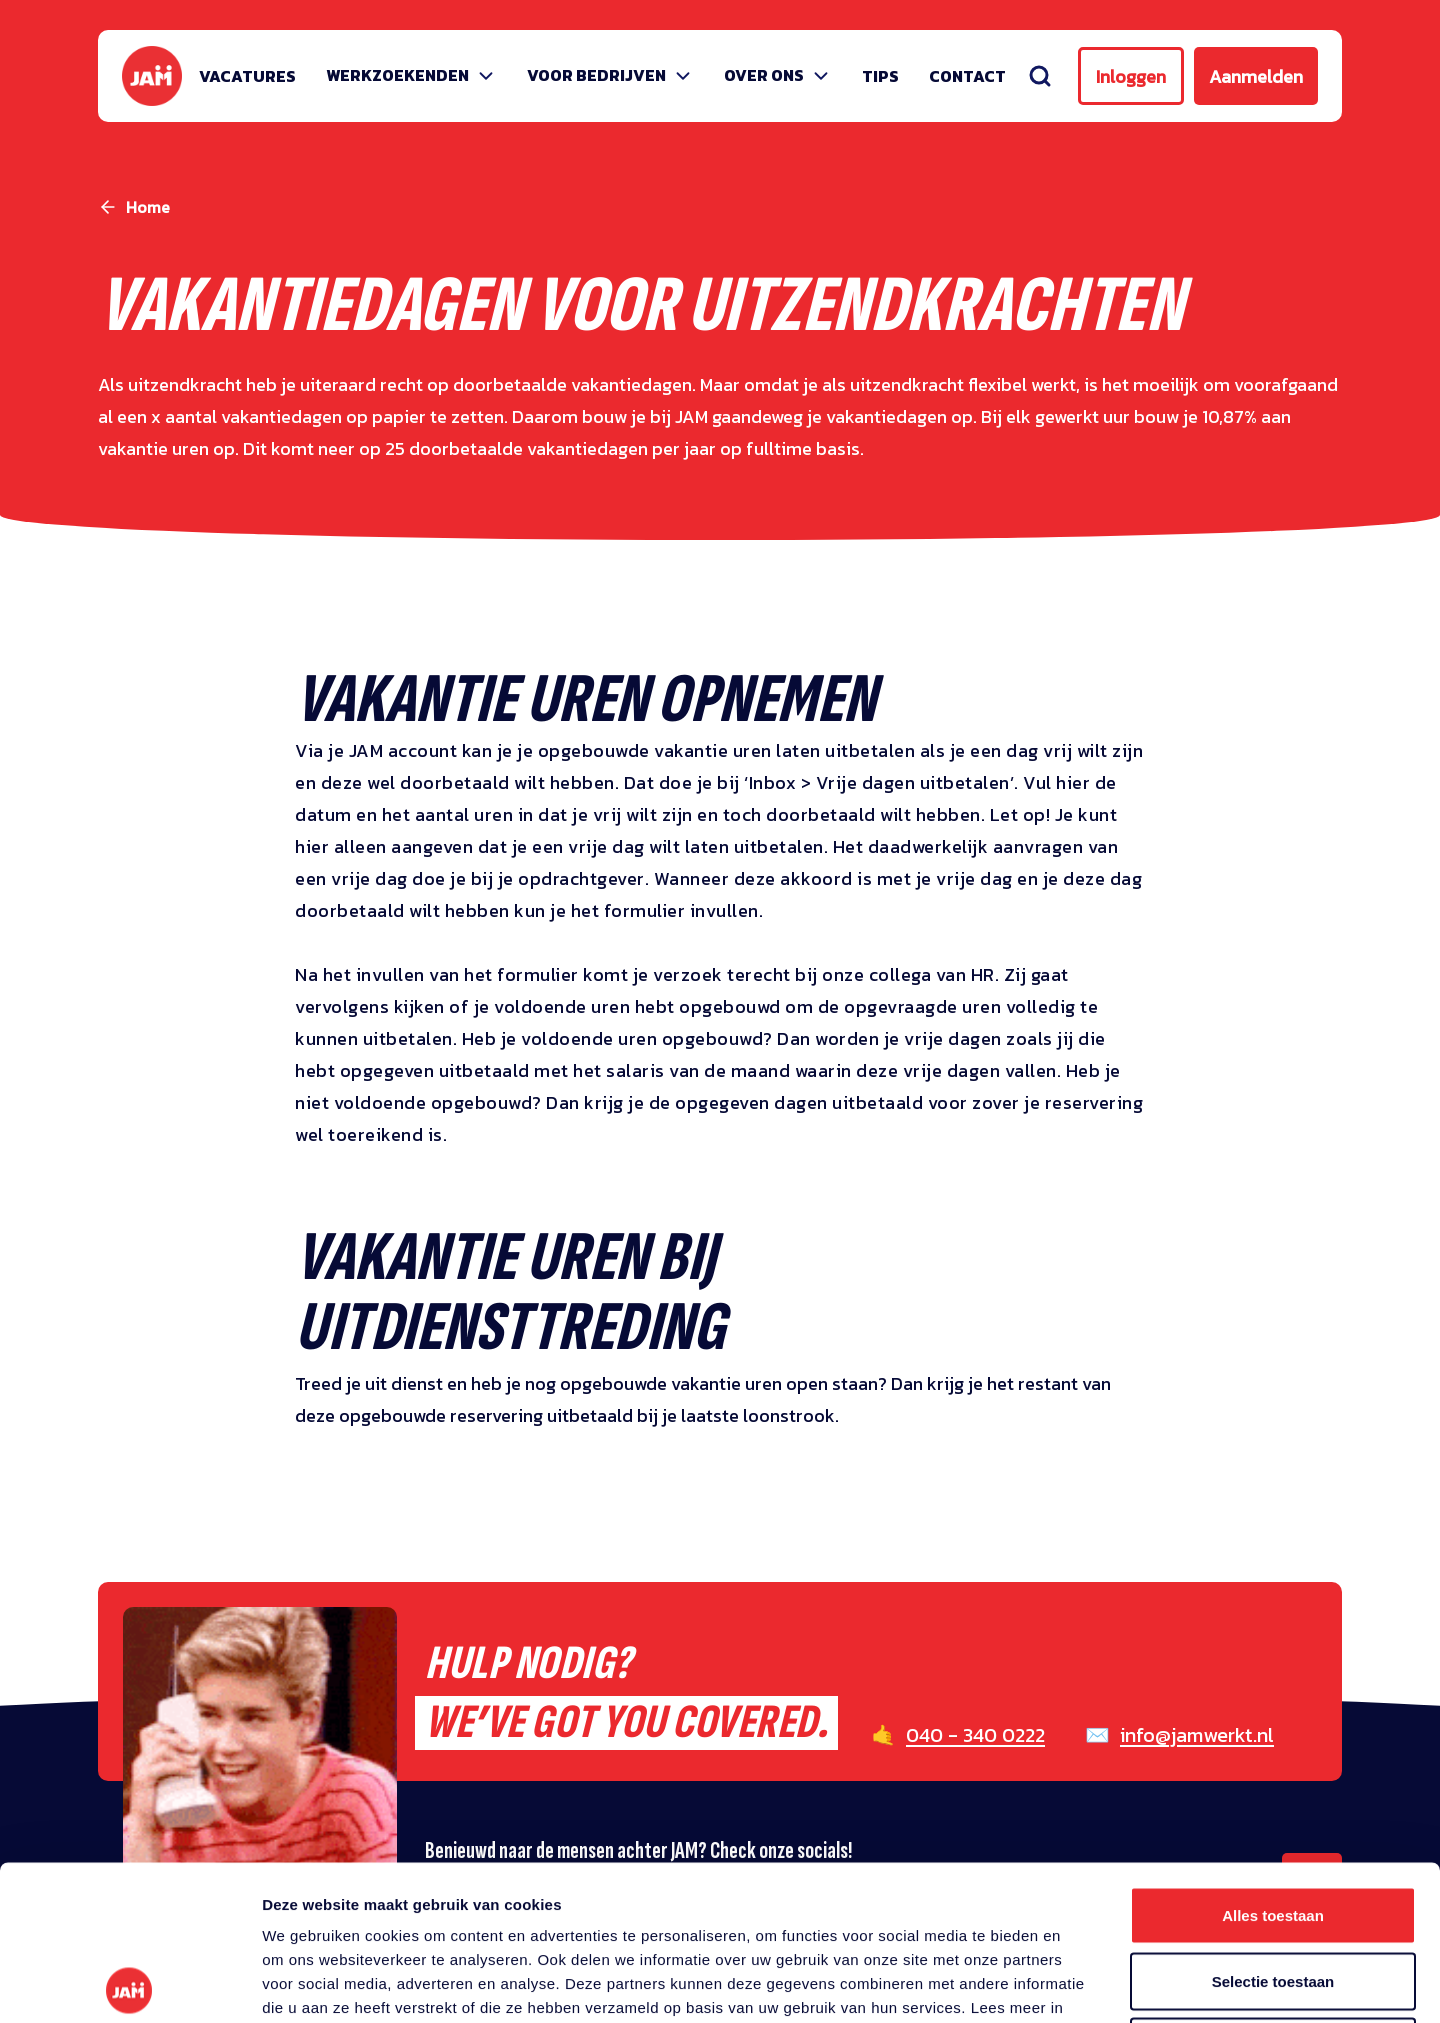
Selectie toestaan (1273, 1826)
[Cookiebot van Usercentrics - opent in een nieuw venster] (129, 1984)
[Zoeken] (1040, 76)
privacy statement (369, 1876)
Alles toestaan (1273, 1760)
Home (148, 207)
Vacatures (247, 76)
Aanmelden (1256, 76)
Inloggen (1131, 76)
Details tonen (1080, 1983)
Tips (880, 76)
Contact (967, 76)
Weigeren (1272, 1891)
